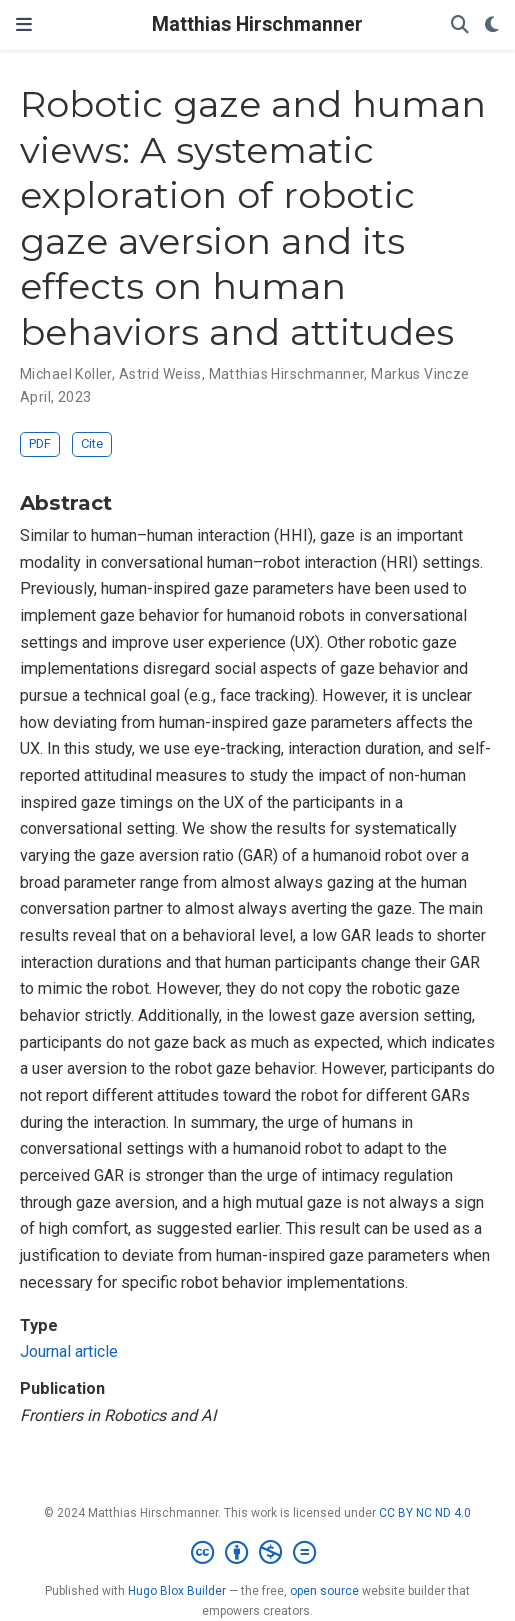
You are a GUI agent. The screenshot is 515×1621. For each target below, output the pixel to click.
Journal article (69, 1351)
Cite (92, 443)
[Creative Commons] (257, 1553)
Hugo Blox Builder (177, 1591)
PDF (40, 443)
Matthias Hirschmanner (257, 24)
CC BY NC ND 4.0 (425, 1513)
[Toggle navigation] (24, 25)
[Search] (460, 25)
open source (324, 1591)
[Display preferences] (492, 25)
